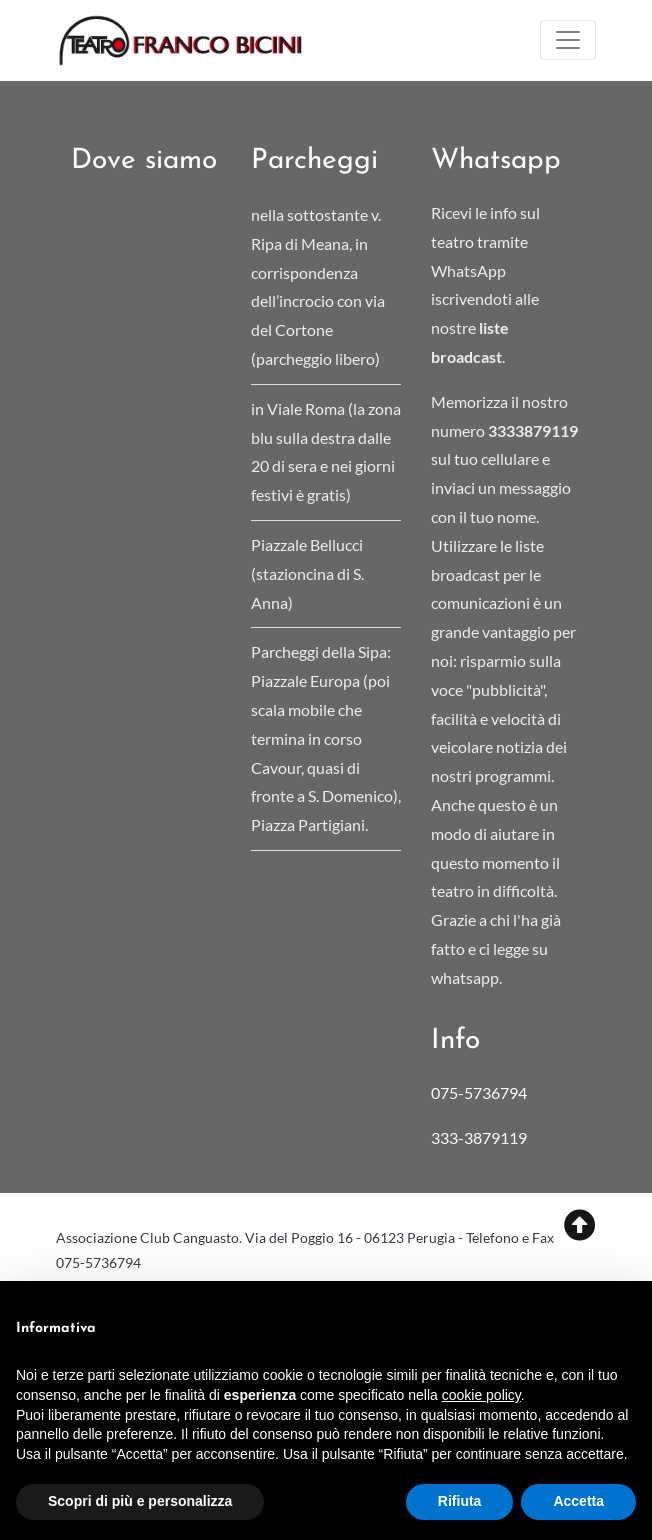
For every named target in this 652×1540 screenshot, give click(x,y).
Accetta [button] (578, 1501)
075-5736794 (479, 1092)
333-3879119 (480, 1137)
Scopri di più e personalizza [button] (140, 1501)
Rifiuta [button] (460, 1501)
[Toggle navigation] (568, 40)
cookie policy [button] (481, 1395)
